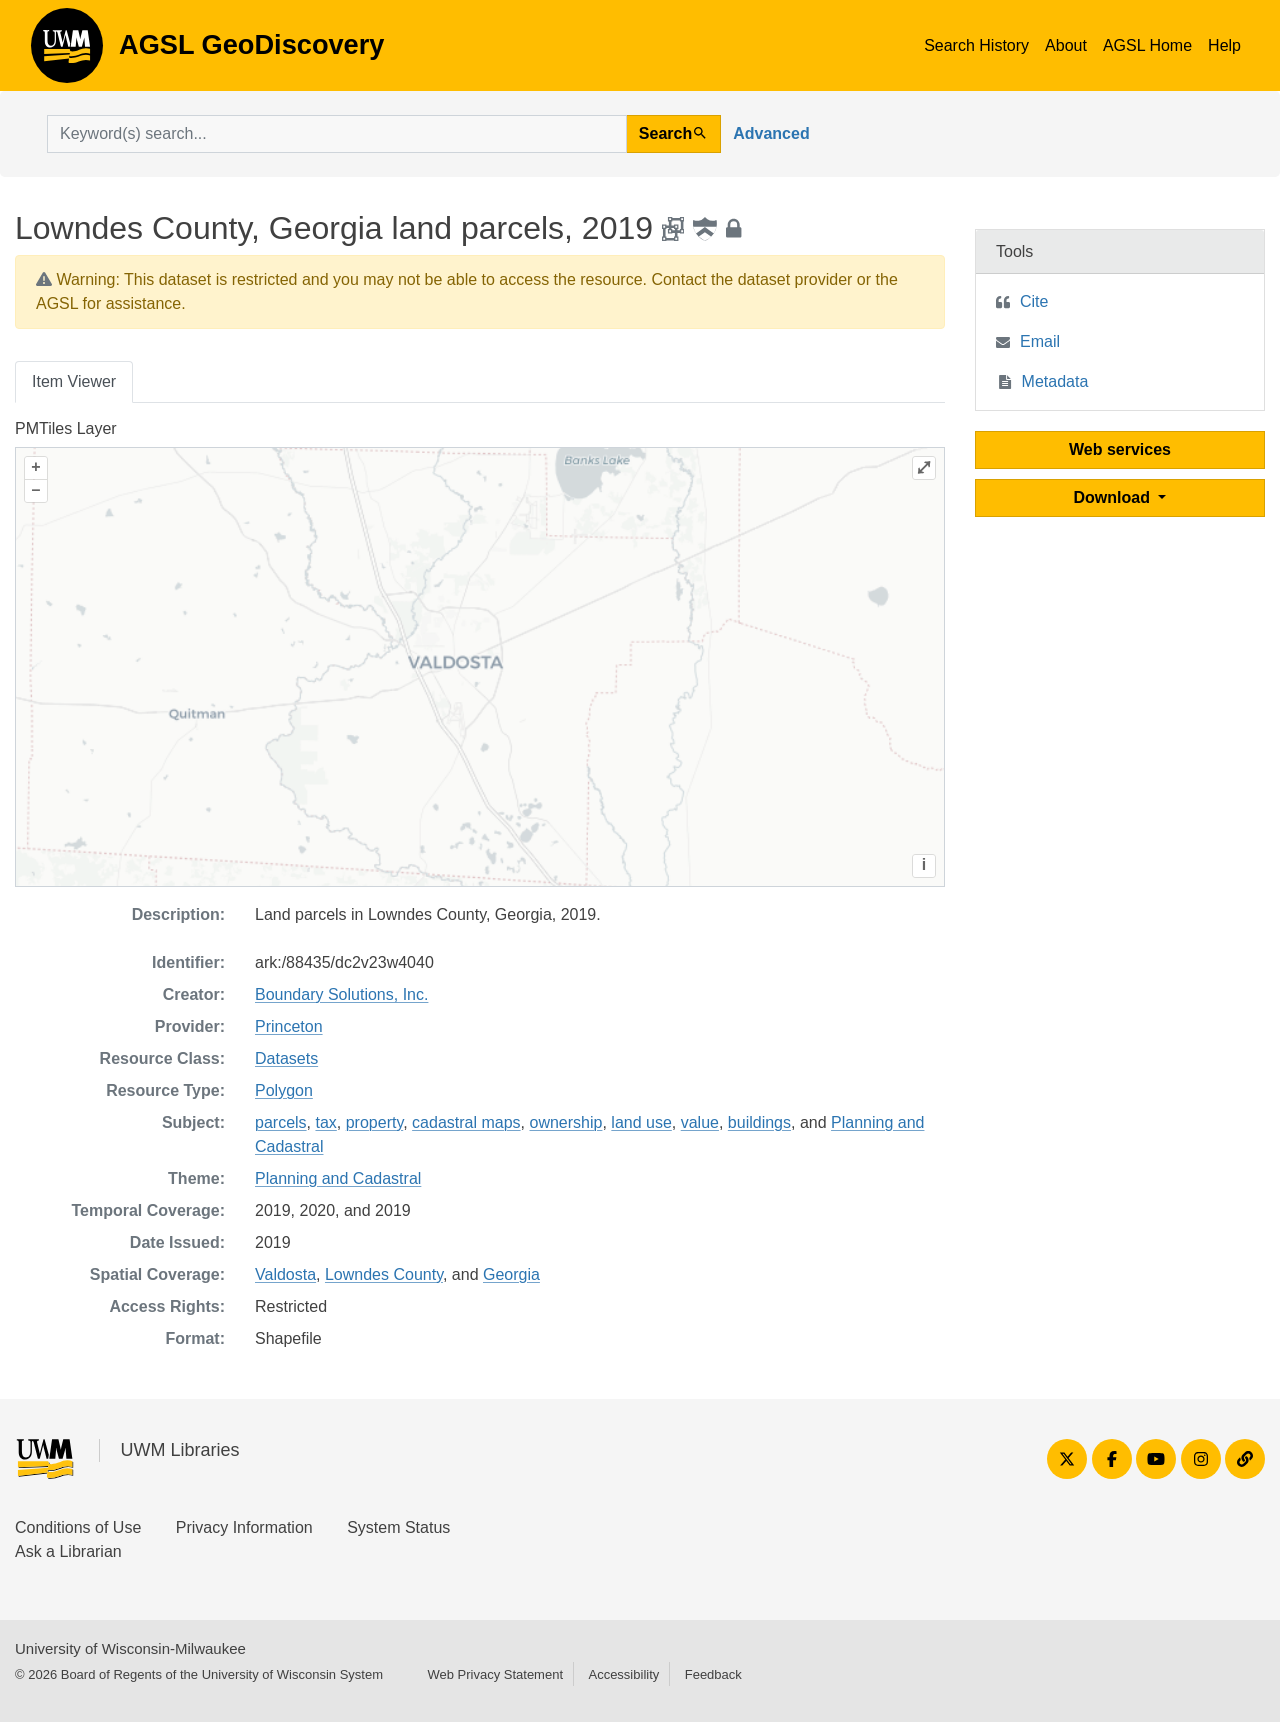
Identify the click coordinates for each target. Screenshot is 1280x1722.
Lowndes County (384, 1274)
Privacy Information (244, 1527)
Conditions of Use (78, 1527)
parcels (281, 1122)
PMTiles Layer (66, 428)
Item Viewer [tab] (74, 381)
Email (1040, 341)
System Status (398, 1527)
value (700, 1122)
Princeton (289, 1026)
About (1066, 45)
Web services (1120, 449)
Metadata (1055, 381)
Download (1114, 497)
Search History (976, 45)
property (375, 1122)
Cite (1034, 301)
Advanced (771, 133)
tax (325, 1122)
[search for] (337, 134)
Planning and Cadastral (338, 1178)
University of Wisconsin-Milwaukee (130, 1648)
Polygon (284, 1090)
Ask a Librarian (68, 1551)
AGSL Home (1147, 45)
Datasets (286, 1058)
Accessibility (623, 1674)
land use (641, 1122)
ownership (566, 1122)
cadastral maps (466, 1122)
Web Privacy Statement (495, 1674)
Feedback (713, 1674)
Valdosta (285, 1274)
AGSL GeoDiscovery (67, 52)
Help (1224, 45)
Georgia (511, 1274)
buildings (759, 1122)
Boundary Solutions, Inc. (341, 994)
